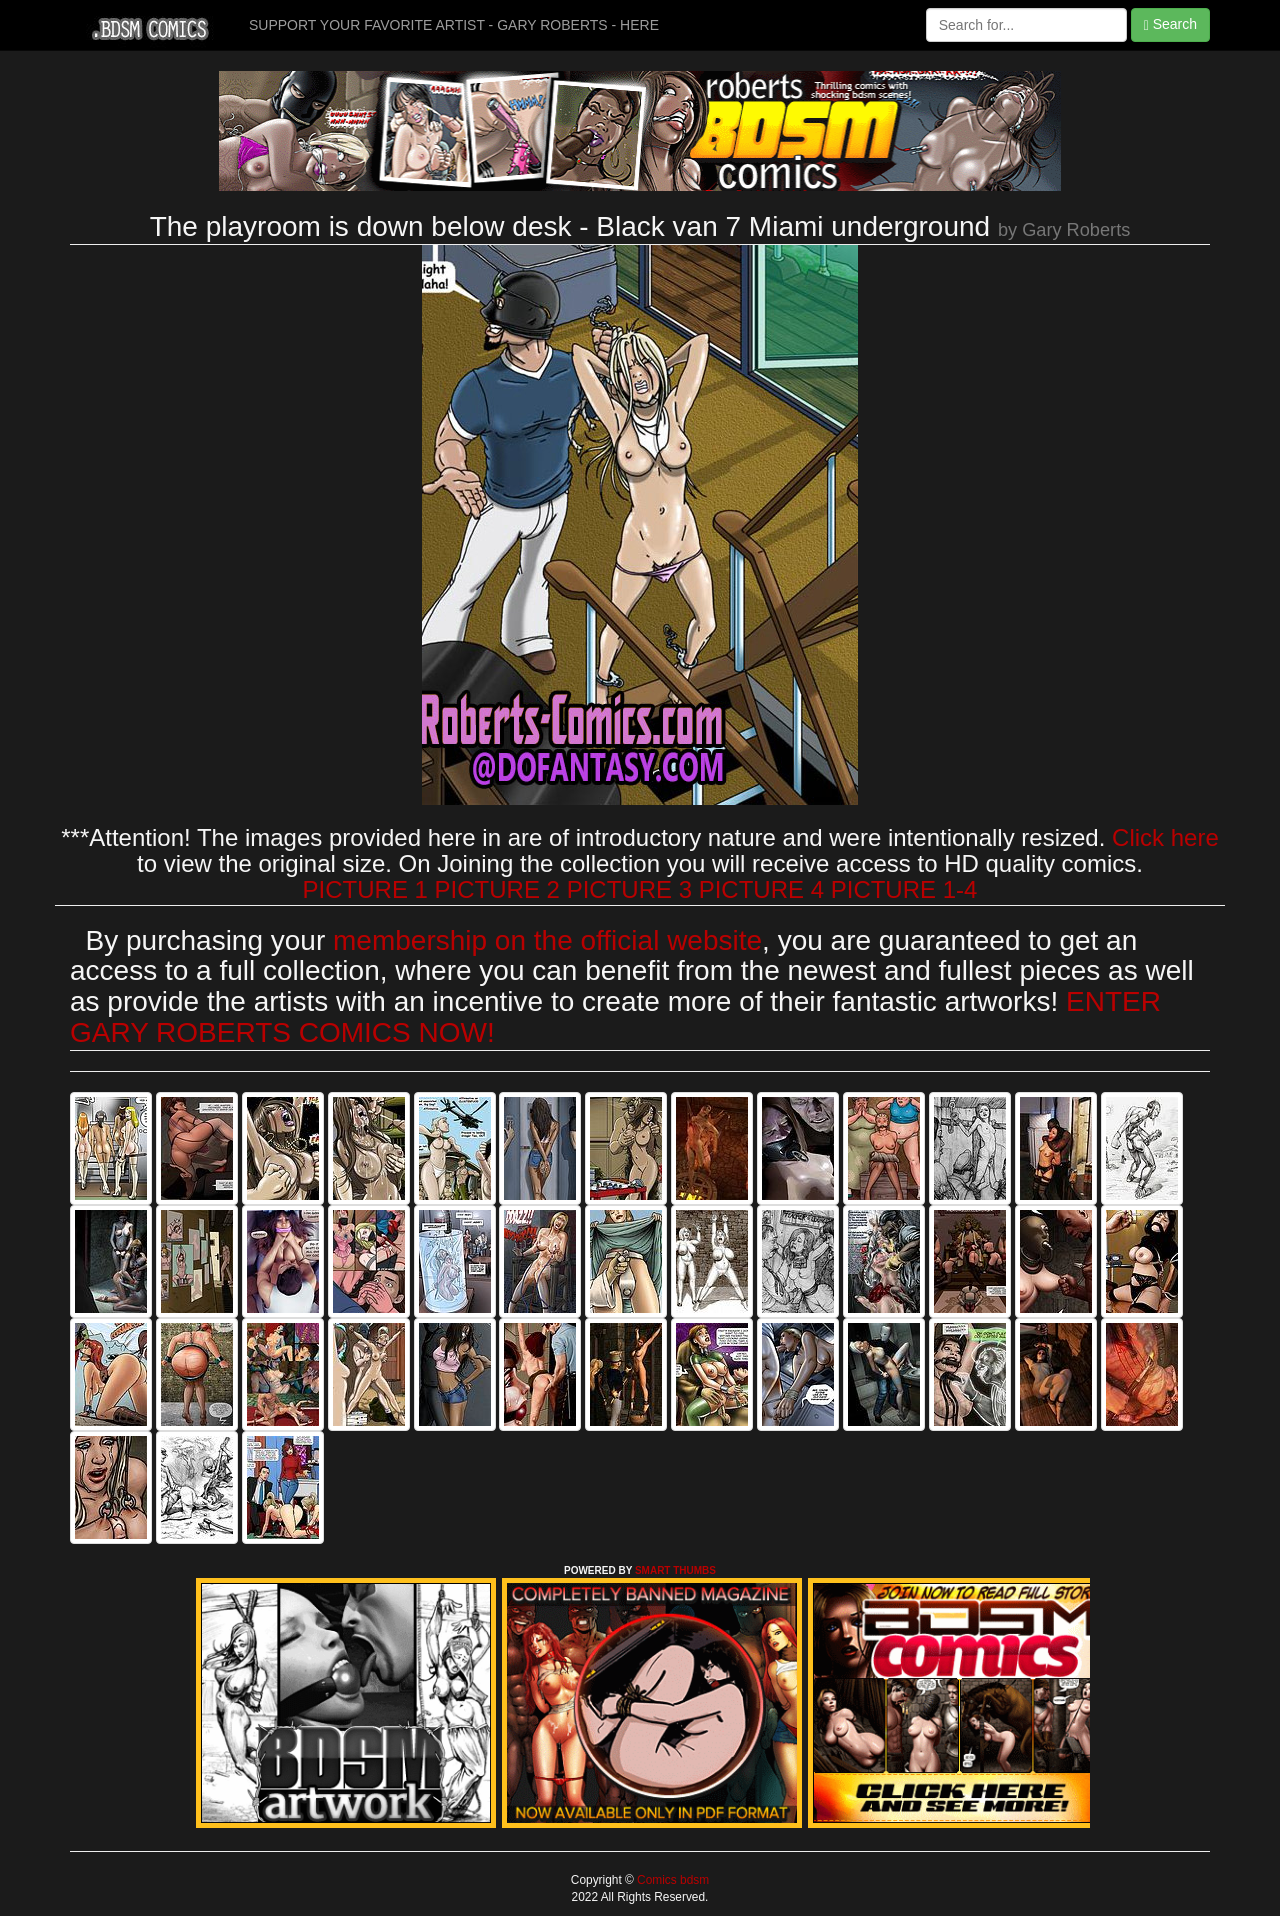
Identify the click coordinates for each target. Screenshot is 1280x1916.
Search (1170, 24)
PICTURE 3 (629, 889)
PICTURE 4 (761, 889)
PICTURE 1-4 (904, 889)
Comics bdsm (671, 1880)
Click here (1165, 837)
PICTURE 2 (497, 889)
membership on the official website (547, 940)
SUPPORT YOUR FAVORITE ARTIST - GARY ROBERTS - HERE (454, 25)
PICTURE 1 (365, 889)
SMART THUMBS (675, 1570)
